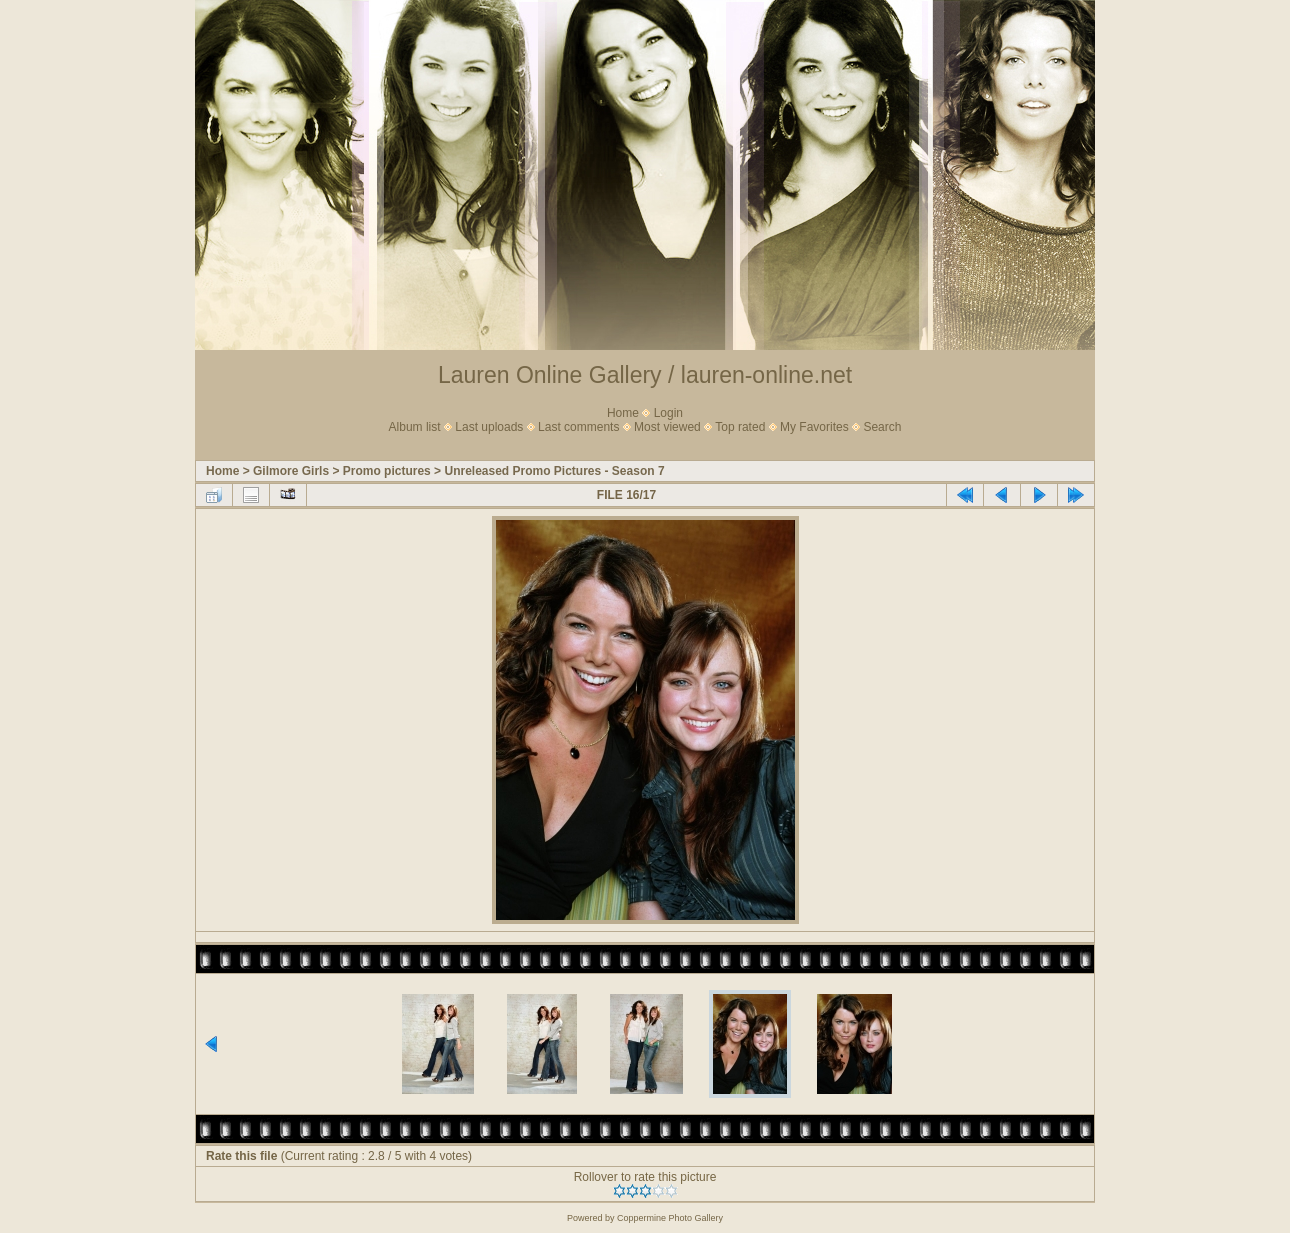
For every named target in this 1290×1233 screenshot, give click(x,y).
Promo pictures (387, 471)
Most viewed (667, 427)
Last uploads (489, 427)
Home (623, 413)
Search (882, 427)
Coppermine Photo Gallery (670, 1218)
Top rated (740, 427)
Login (668, 413)
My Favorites (814, 427)
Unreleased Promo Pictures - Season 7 (554, 471)
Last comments (578, 427)
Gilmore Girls (291, 471)
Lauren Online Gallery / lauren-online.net (645, 375)
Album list (415, 427)
